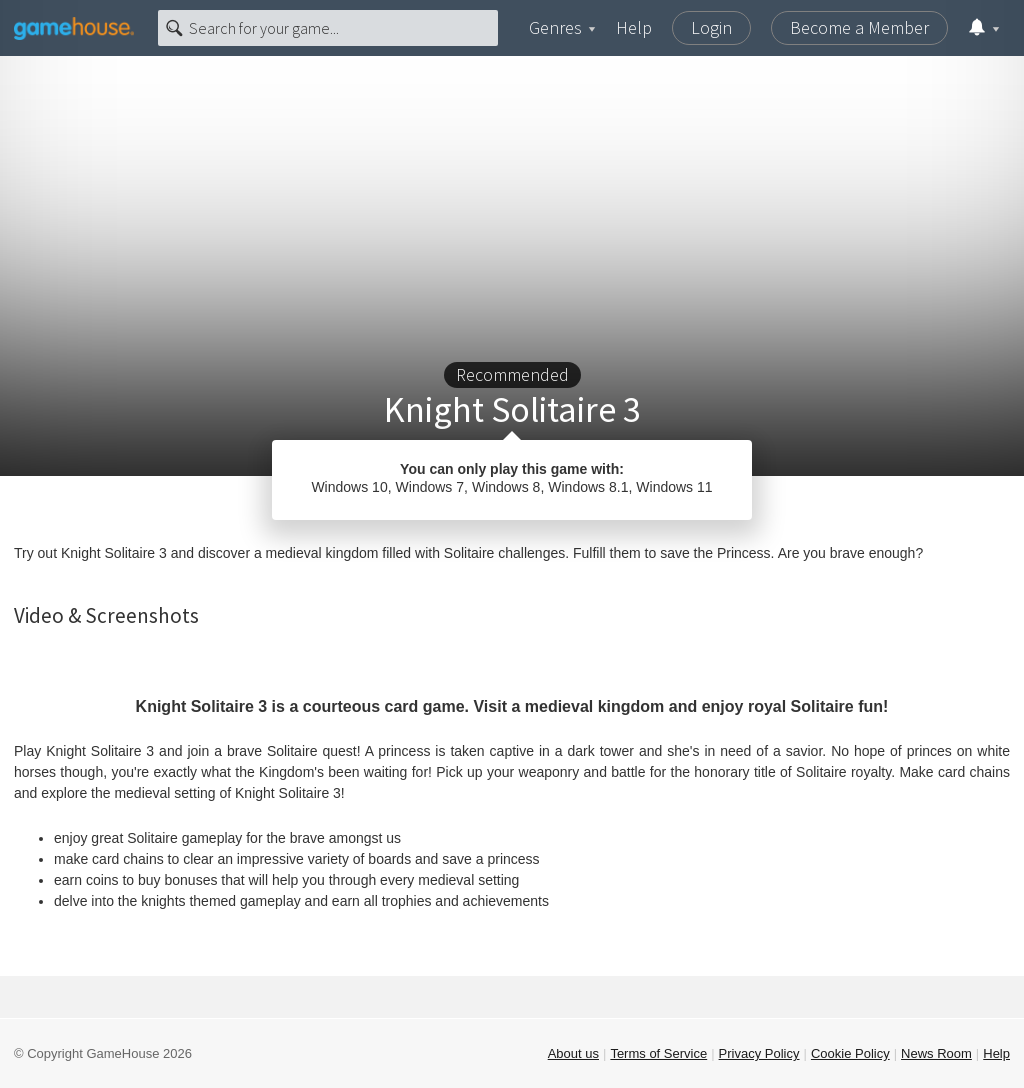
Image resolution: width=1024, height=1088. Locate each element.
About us (573, 1053)
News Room (936, 1053)
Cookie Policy (850, 1053)
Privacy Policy (759, 1053)
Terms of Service (658, 1053)
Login (711, 27)
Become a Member (859, 27)
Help (634, 27)
